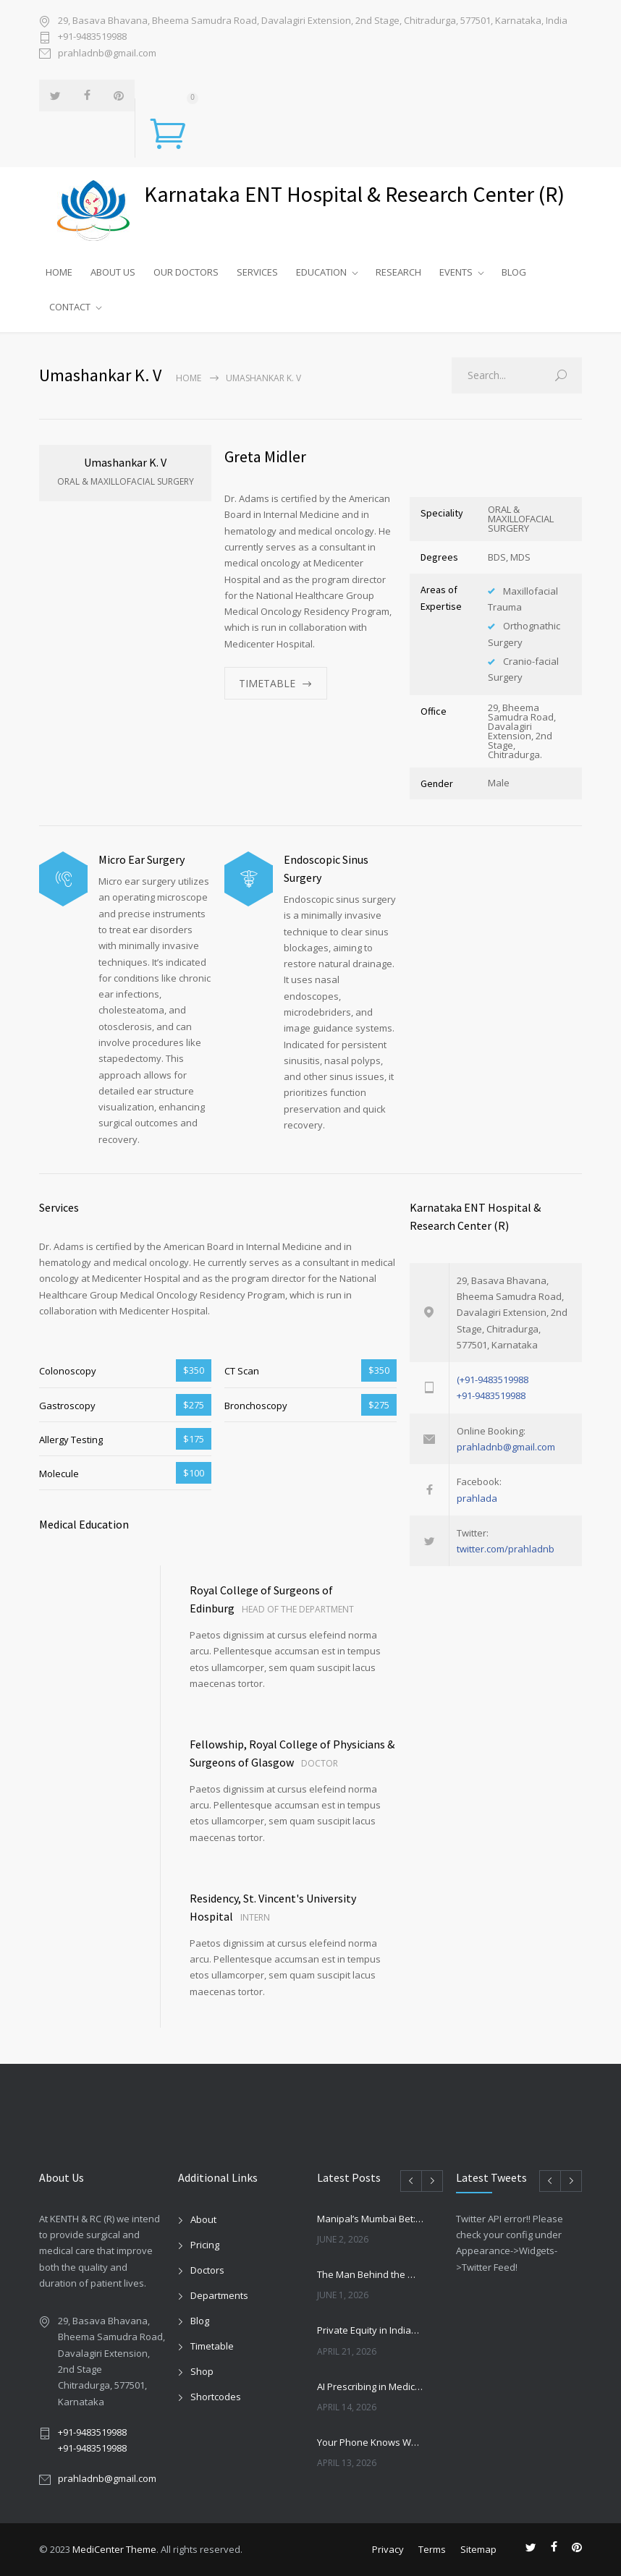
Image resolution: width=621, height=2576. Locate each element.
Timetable (212, 2345)
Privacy (388, 2549)
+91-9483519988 (92, 36)
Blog (199, 2320)
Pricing (204, 2244)
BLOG (514, 272)
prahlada (477, 1498)
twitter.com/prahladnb (505, 1548)
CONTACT (69, 306)
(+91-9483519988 (492, 1379)
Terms (432, 2549)
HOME (59, 272)
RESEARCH (398, 272)
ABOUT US (112, 272)
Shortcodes (215, 2396)
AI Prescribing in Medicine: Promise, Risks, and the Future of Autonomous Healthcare (370, 2386)
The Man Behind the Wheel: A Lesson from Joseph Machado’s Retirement (370, 2274)
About (203, 2219)
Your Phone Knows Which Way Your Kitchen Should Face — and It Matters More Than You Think (370, 2442)
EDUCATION (321, 272)
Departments (219, 2295)
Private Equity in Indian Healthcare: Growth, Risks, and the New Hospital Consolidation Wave (370, 2330)
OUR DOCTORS (186, 272)
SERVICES (257, 272)
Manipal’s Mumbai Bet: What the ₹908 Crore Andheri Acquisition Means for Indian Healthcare (370, 2218)
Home (188, 378)
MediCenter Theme (114, 2549)
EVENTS (456, 272)
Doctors (207, 2270)
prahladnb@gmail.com (107, 52)
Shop (202, 2371)
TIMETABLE (267, 683)
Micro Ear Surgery (141, 859)
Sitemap (478, 2549)
